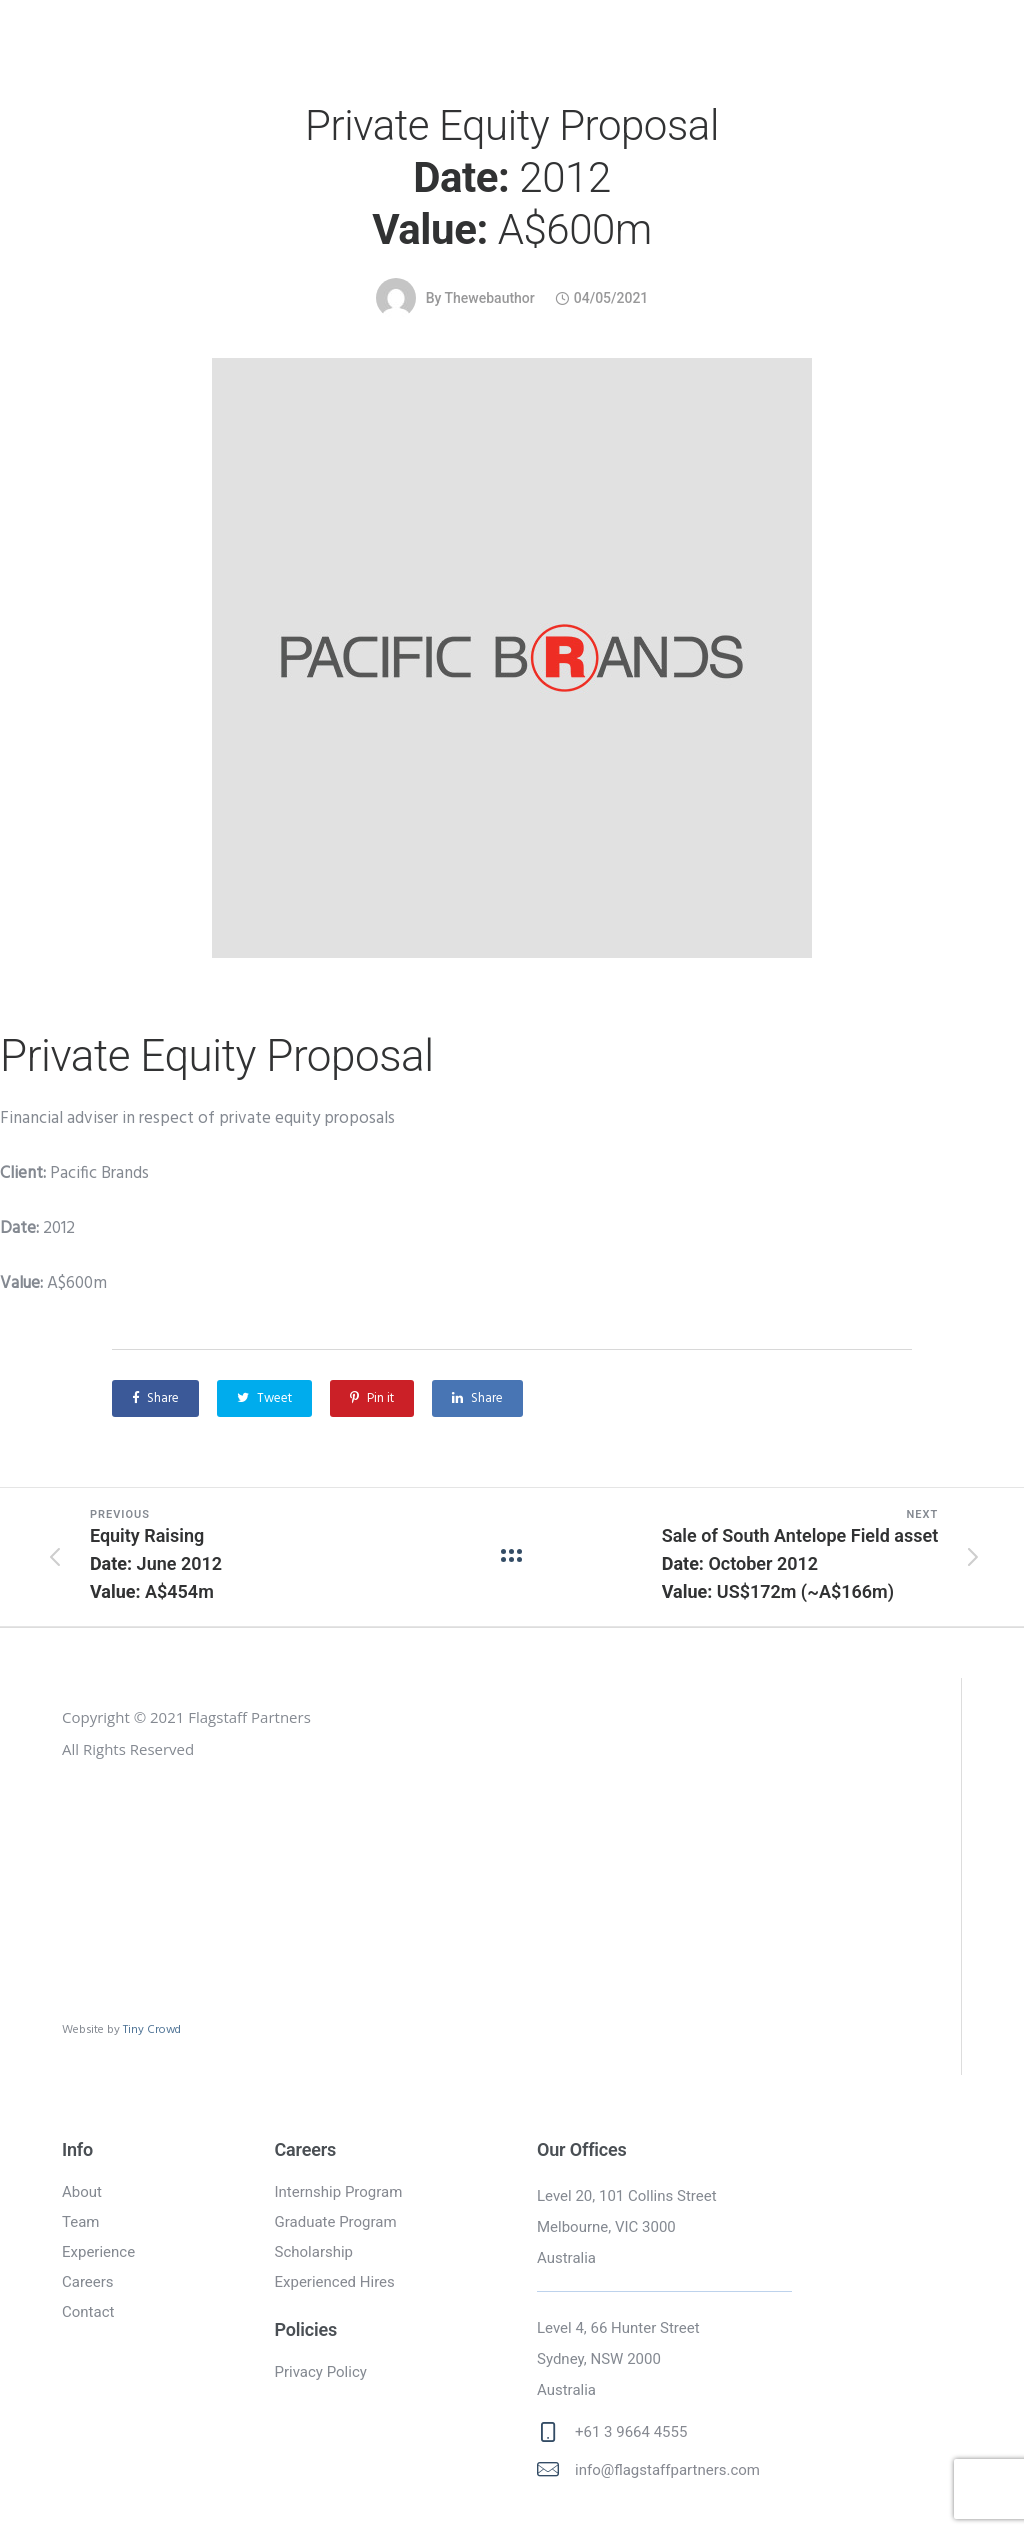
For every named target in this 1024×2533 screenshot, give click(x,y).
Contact (88, 2312)
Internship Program (339, 2192)
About (82, 2192)
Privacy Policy (321, 2372)
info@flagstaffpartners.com (667, 2470)
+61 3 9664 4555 (631, 2432)
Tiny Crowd (152, 2029)
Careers (88, 2282)
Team (81, 2222)
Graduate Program (336, 2222)
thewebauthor (490, 298)
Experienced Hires (335, 2282)
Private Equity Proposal (512, 178)
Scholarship (314, 2252)
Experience (98, 2252)
